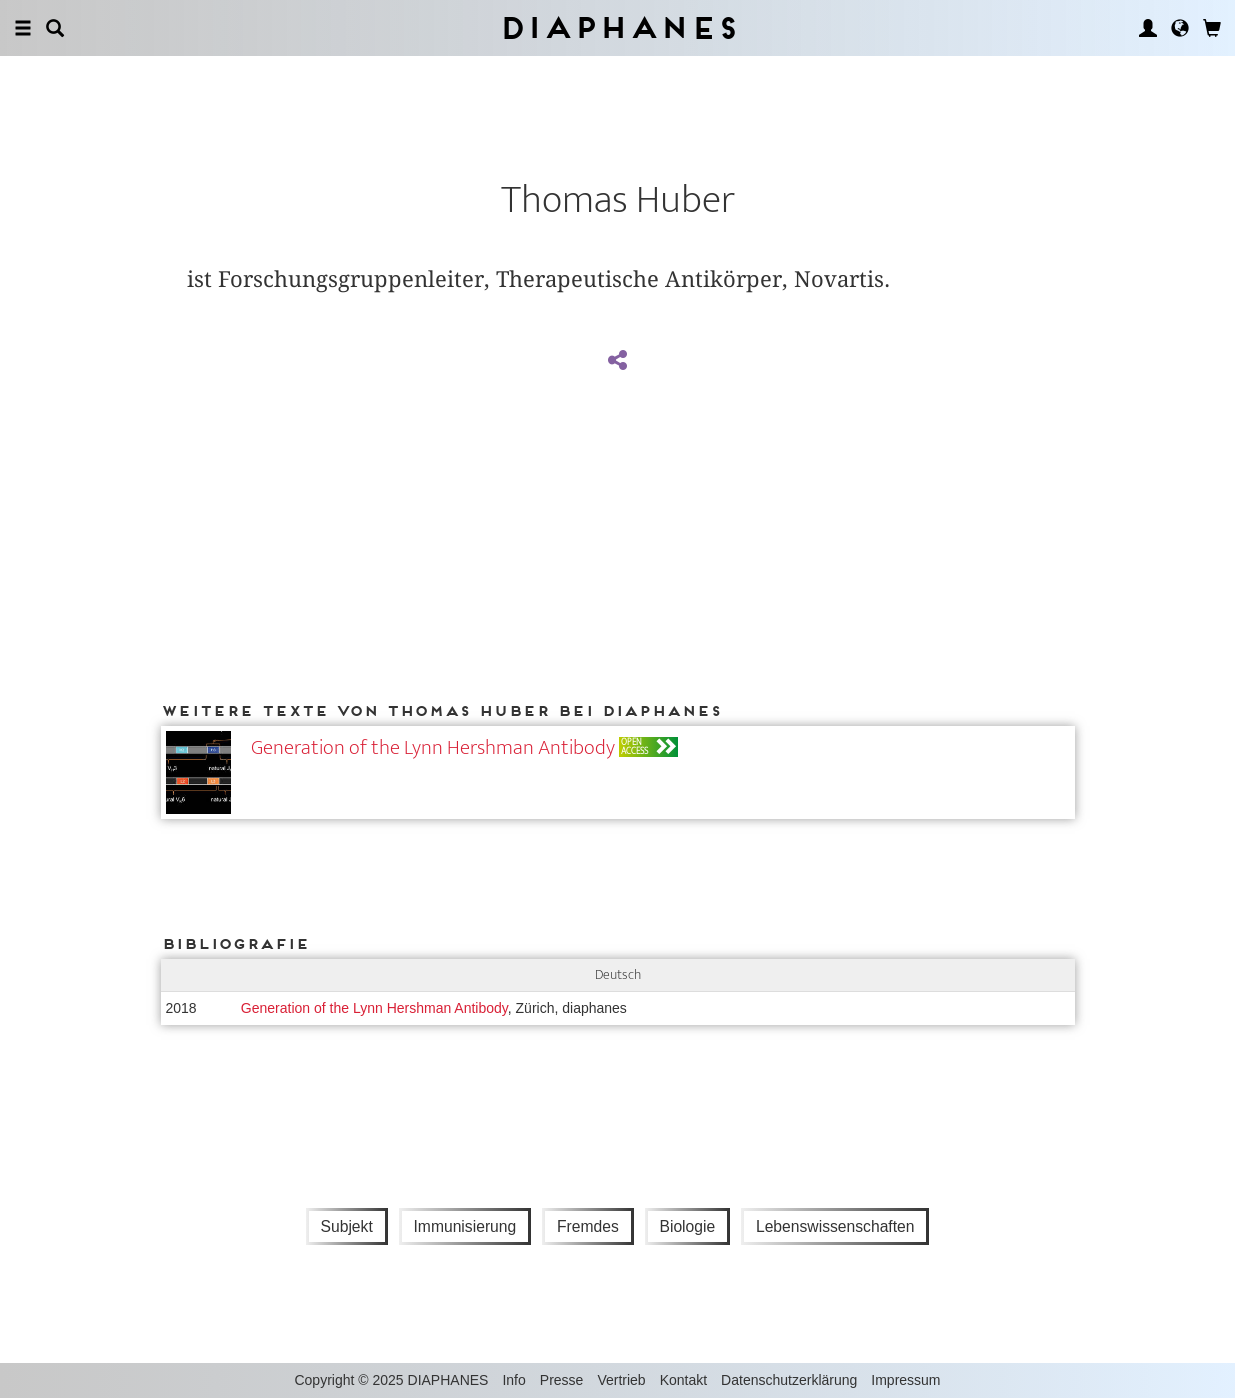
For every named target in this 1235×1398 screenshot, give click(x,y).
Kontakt (683, 1380)
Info (513, 1380)
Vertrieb (621, 1380)
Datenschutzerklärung (789, 1380)
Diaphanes (617, 27)
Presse (562, 1380)
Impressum (905, 1380)
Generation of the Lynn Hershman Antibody (433, 747)
